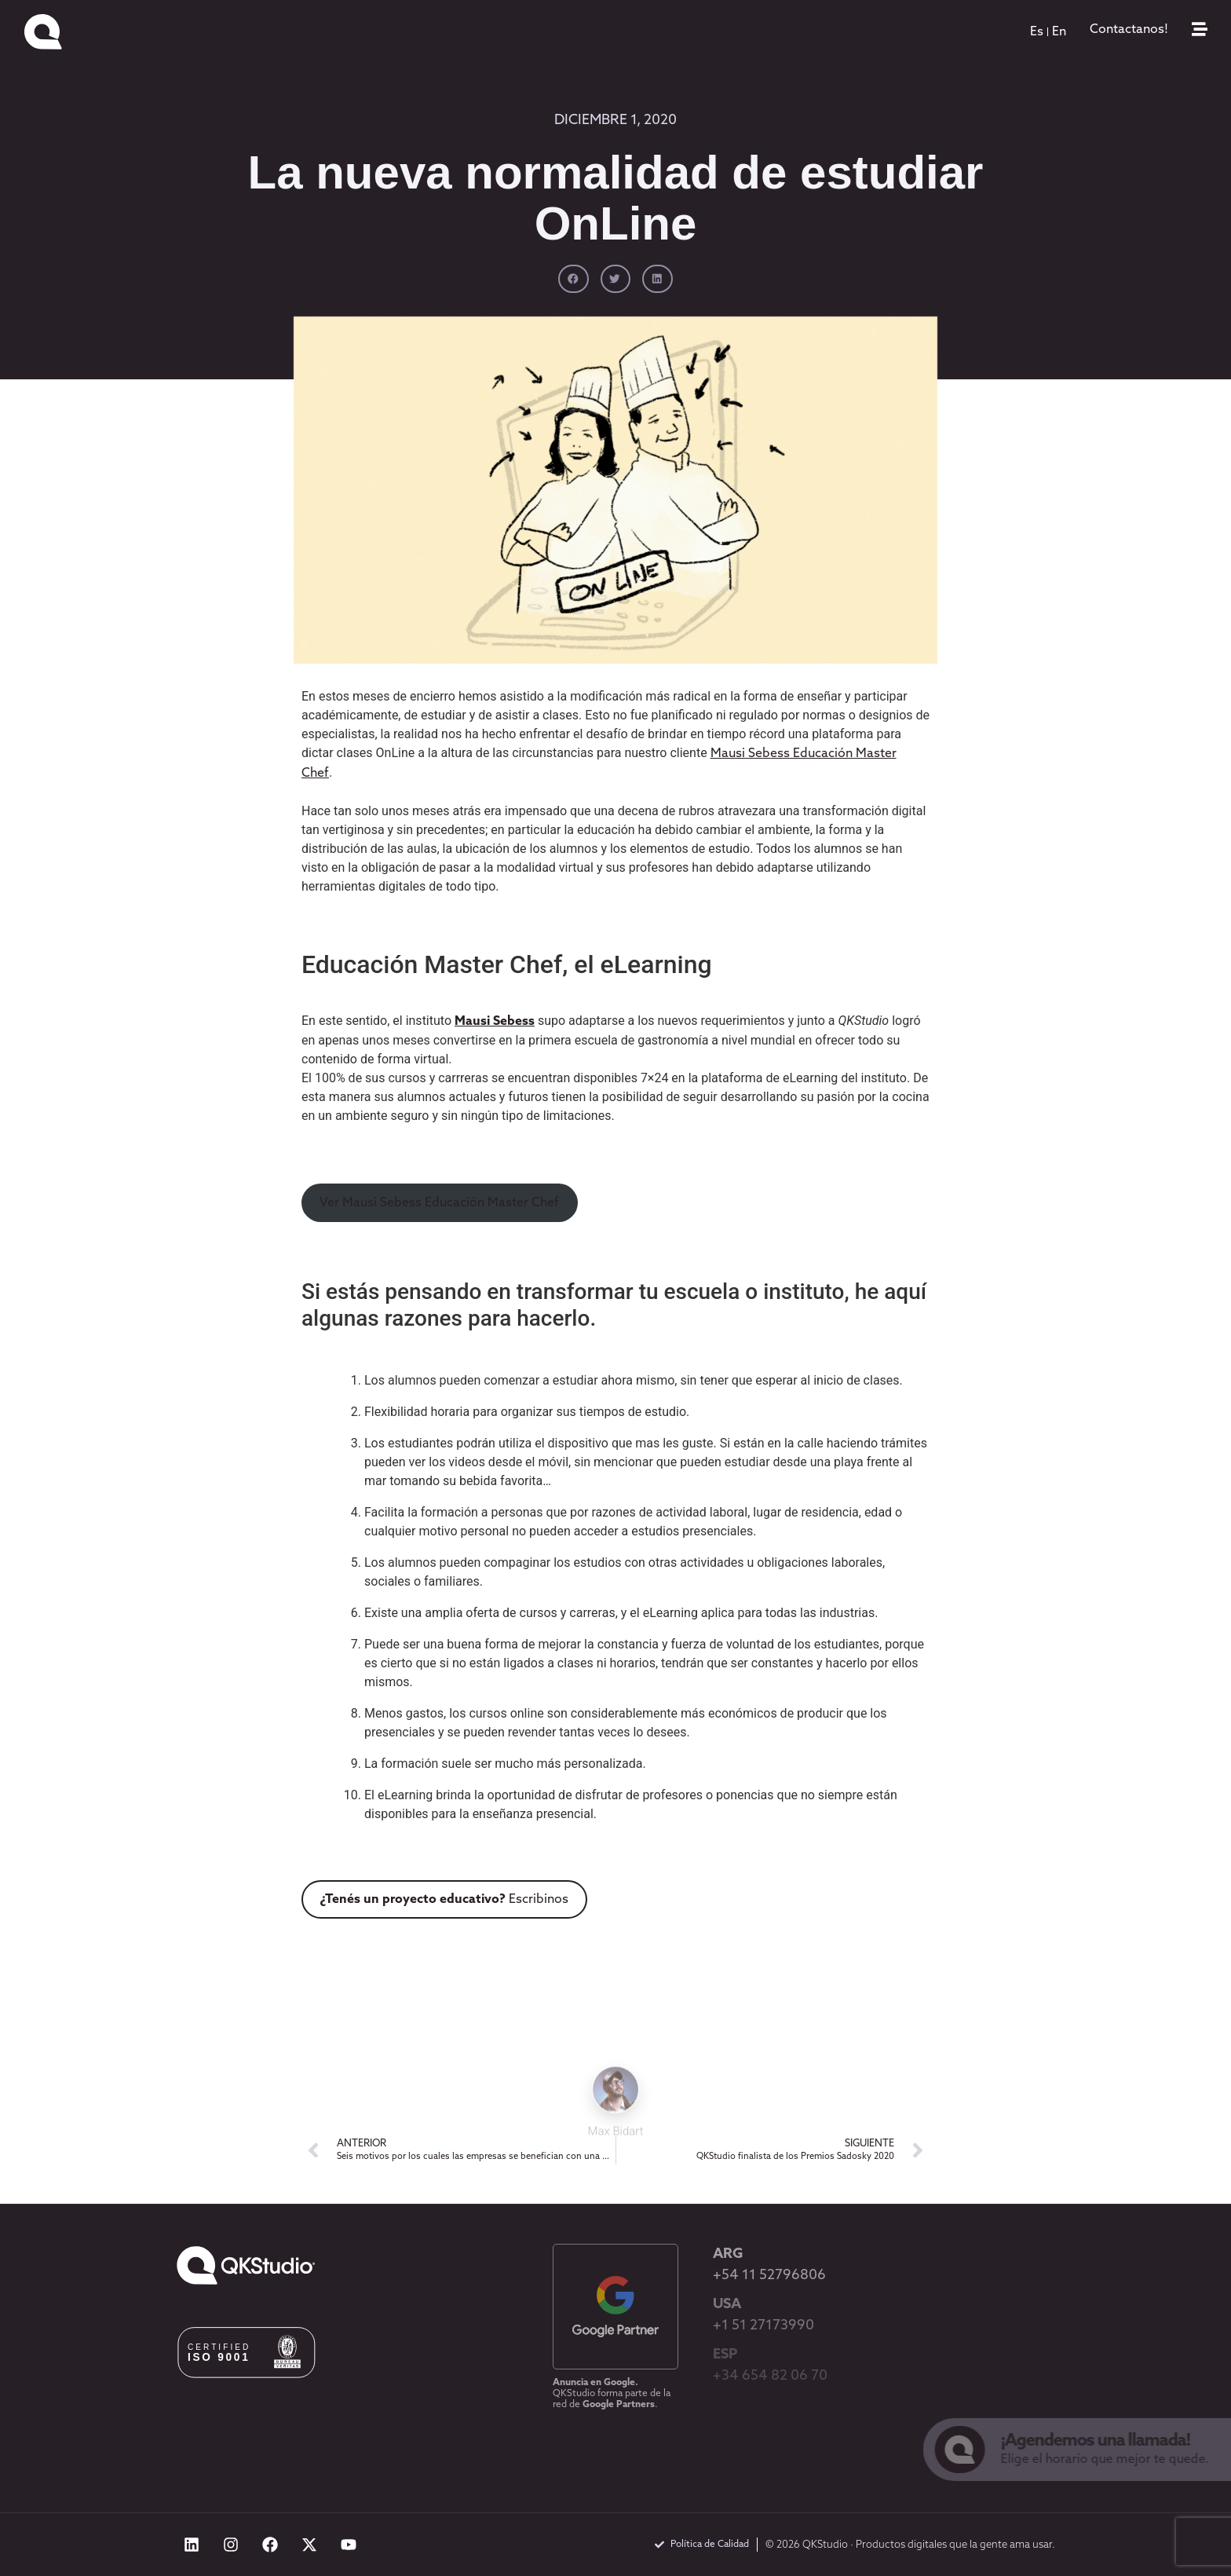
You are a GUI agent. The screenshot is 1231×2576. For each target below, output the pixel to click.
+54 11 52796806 (769, 2275)
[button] (573, 279)
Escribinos (444, 1900)
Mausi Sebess (495, 1021)
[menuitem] (1036, 32)
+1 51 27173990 (763, 2325)
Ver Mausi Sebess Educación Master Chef (439, 1203)
